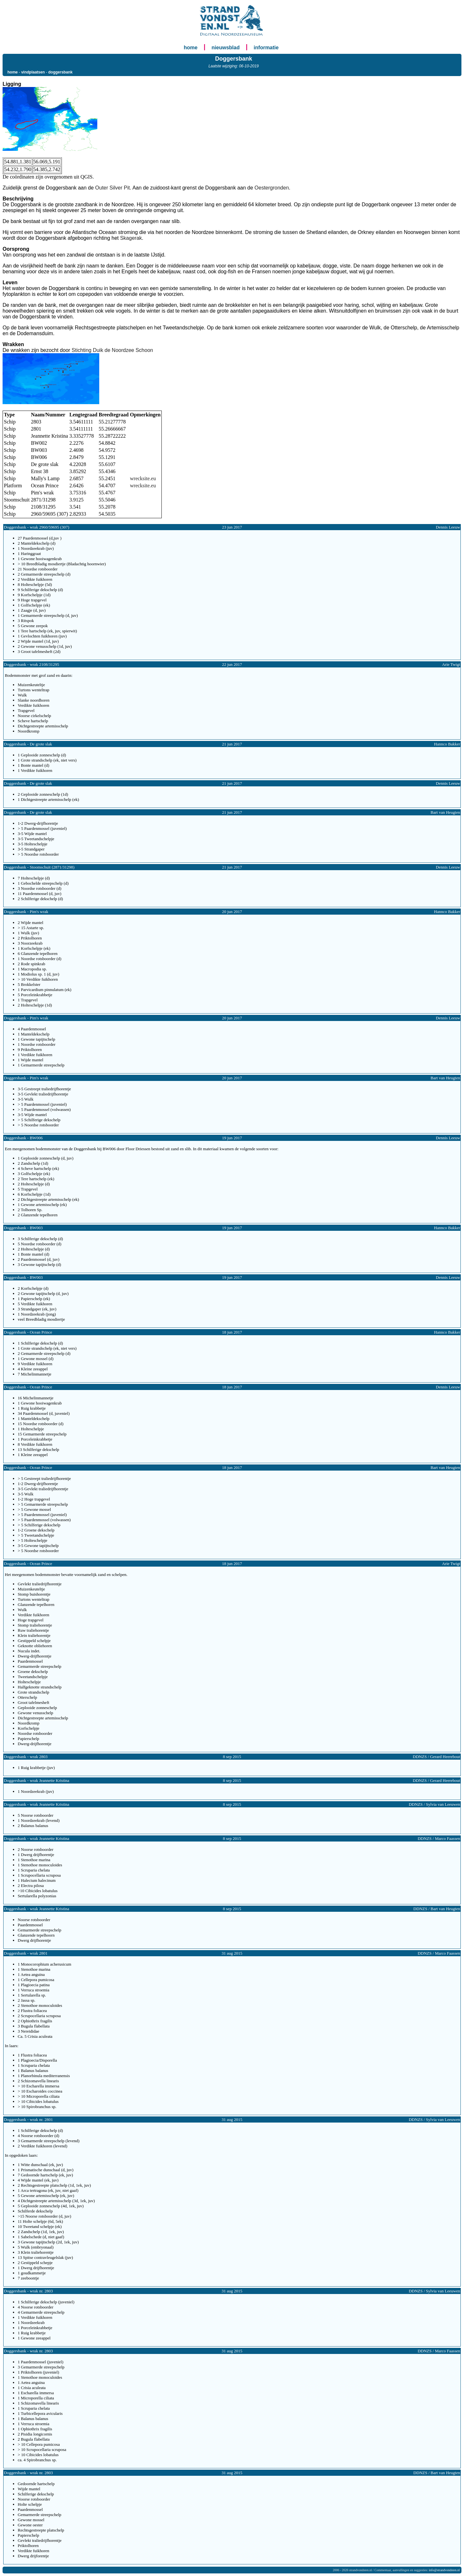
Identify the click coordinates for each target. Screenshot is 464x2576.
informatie (266, 47)
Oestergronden (272, 187)
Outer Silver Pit (112, 187)
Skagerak (131, 238)
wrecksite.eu (143, 478)
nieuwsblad (226, 47)
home (191, 47)
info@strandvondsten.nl (444, 2570)
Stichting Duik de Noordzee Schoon (112, 350)
